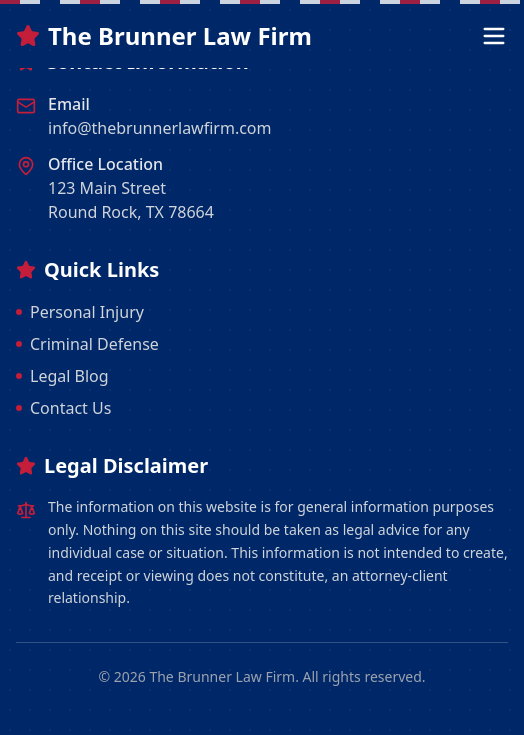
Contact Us (63, 408)
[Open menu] (494, 36)
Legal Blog (62, 376)
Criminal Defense (87, 344)
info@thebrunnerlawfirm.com (160, 128)
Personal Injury (80, 312)
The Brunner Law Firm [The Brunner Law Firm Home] (164, 36)
